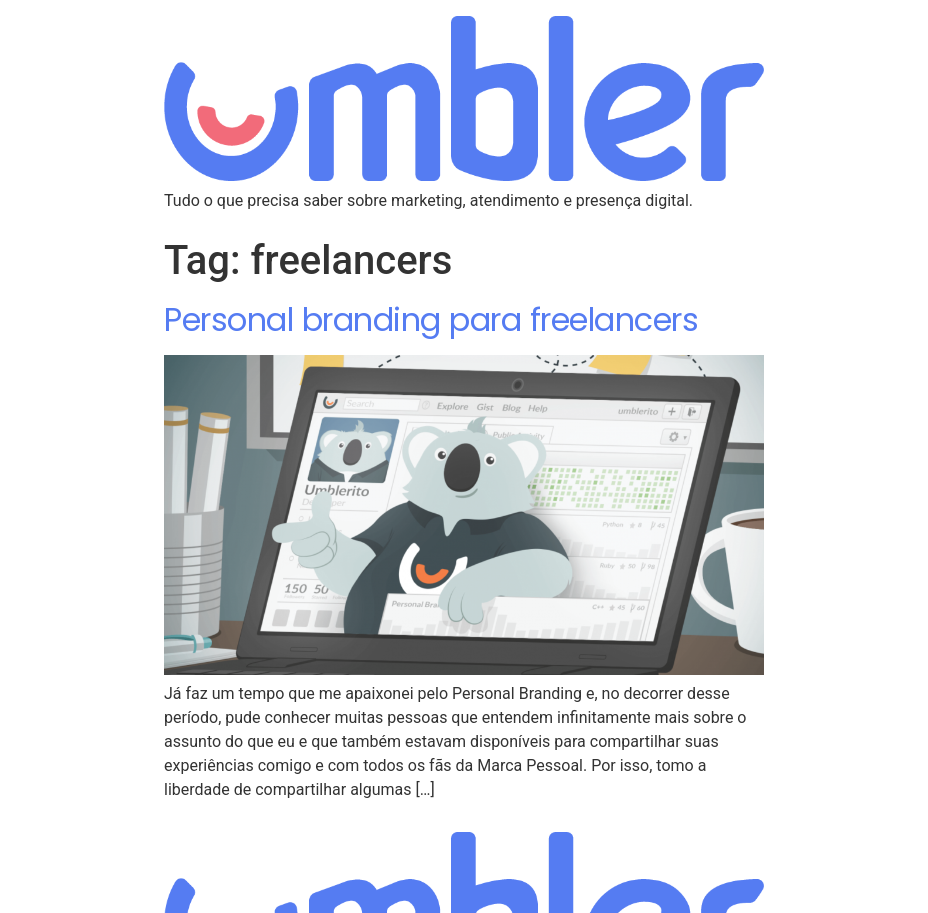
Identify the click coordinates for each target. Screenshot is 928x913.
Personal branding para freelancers (431, 319)
